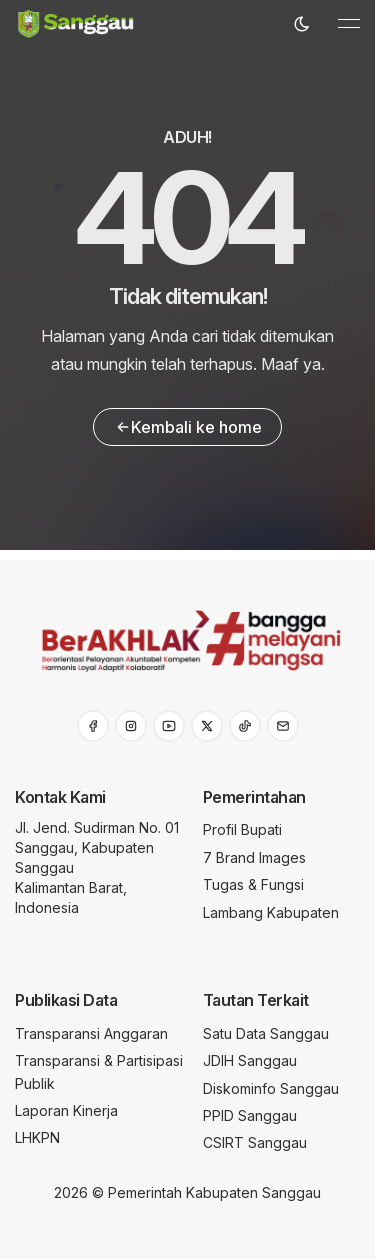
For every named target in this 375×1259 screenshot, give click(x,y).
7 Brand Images (254, 857)
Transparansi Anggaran (91, 1033)
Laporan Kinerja (66, 1110)
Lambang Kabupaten (271, 912)
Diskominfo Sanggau (271, 1088)
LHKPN (37, 1137)
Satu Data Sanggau (266, 1033)
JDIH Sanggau (250, 1060)
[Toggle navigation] (349, 24)
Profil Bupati (242, 829)
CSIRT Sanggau (255, 1142)
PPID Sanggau (250, 1115)
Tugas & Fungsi (253, 884)
